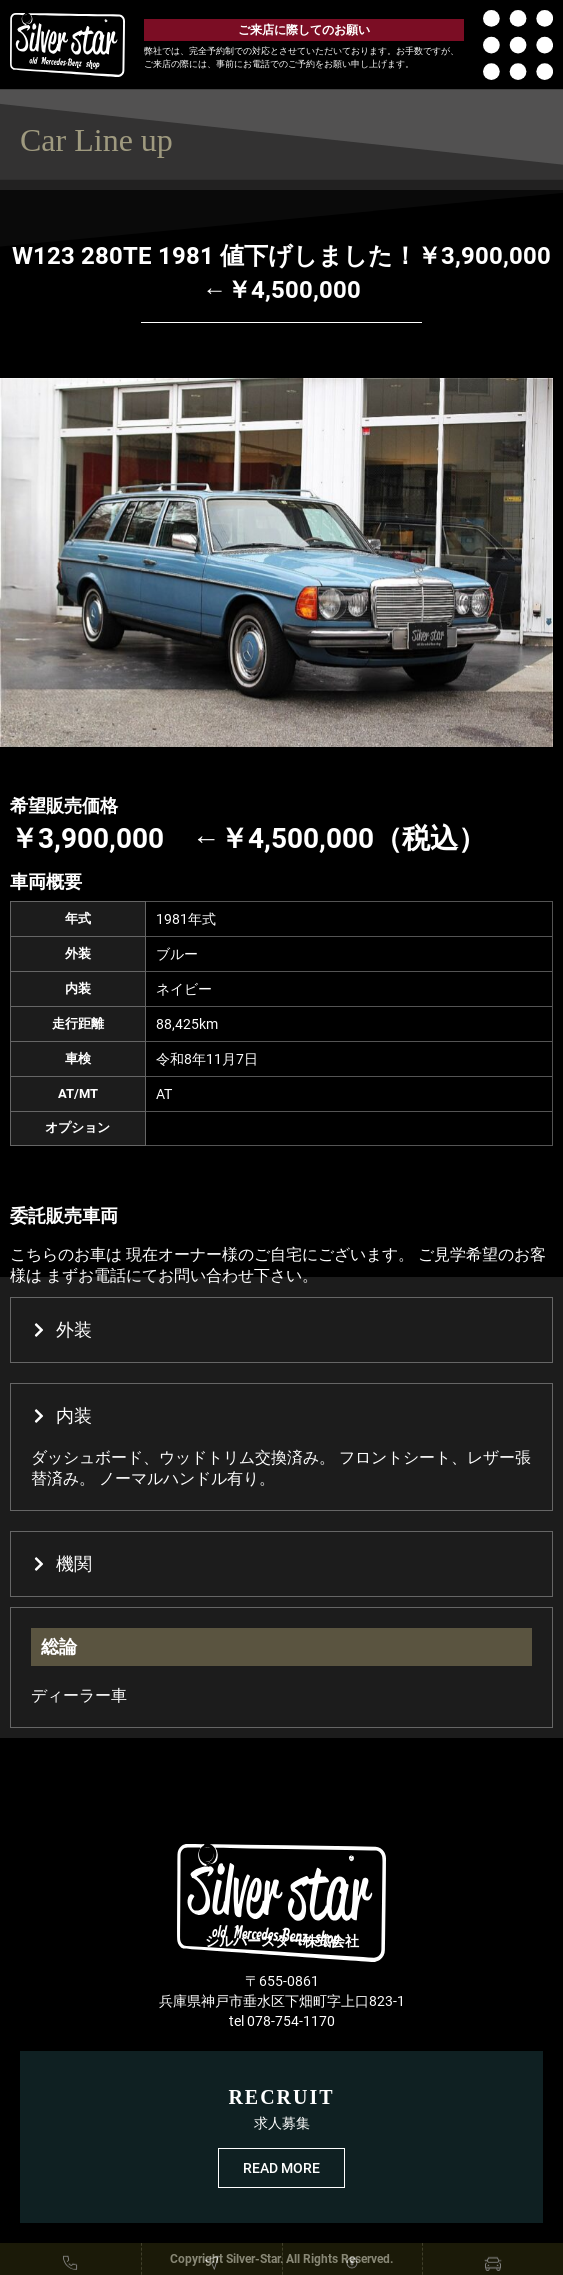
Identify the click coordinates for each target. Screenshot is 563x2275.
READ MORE (281, 2168)
